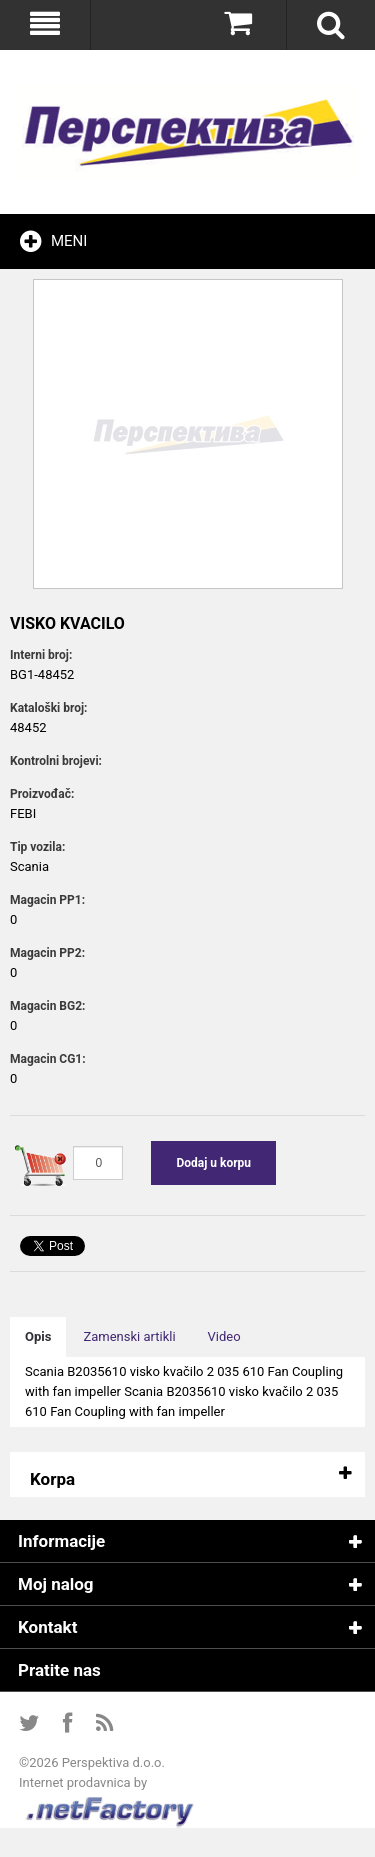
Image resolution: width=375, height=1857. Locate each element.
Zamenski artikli (129, 1336)
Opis (38, 1336)
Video (224, 1336)
